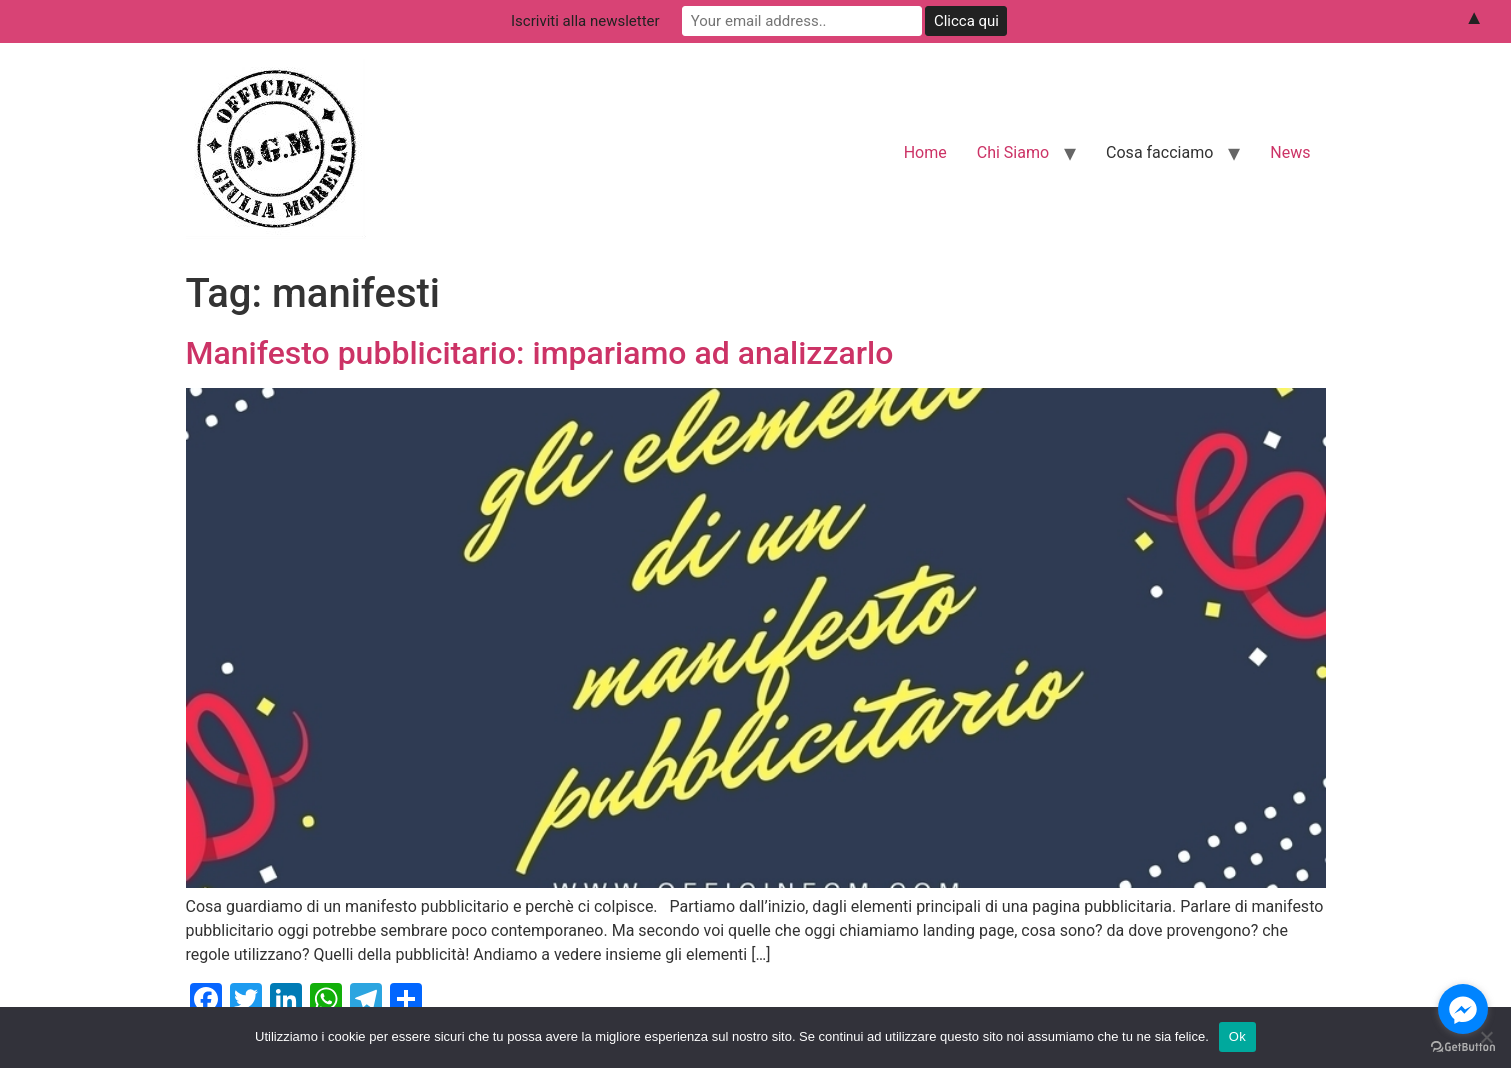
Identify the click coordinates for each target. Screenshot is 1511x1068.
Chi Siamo (1013, 152)
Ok (1237, 1036)
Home (925, 152)
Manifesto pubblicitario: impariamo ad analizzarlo (540, 353)
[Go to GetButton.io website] (1463, 1047)
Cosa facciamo (1159, 152)
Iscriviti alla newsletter (585, 21)
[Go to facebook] (1463, 1009)
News (1290, 152)
